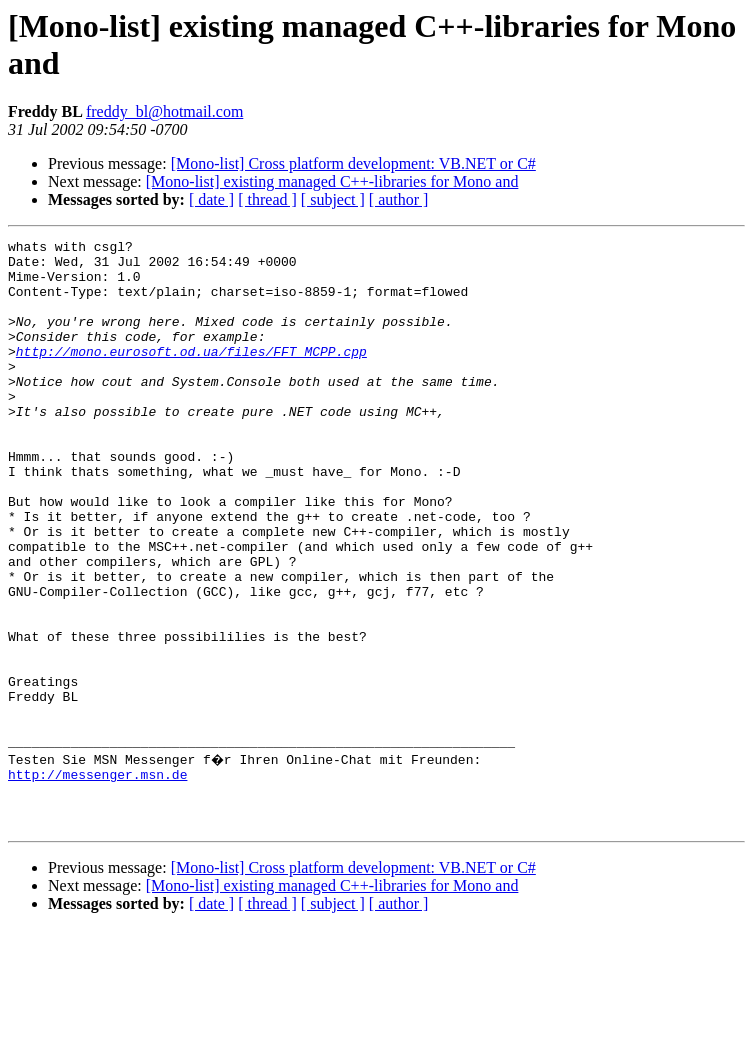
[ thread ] (267, 199)
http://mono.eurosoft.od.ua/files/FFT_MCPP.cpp (191, 375)
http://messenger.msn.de (97, 879)
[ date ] (211, 199)
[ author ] (399, 199)
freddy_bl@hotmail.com (164, 111)
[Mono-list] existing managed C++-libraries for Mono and (332, 181)
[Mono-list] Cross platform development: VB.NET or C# (353, 163)
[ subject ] (333, 199)
